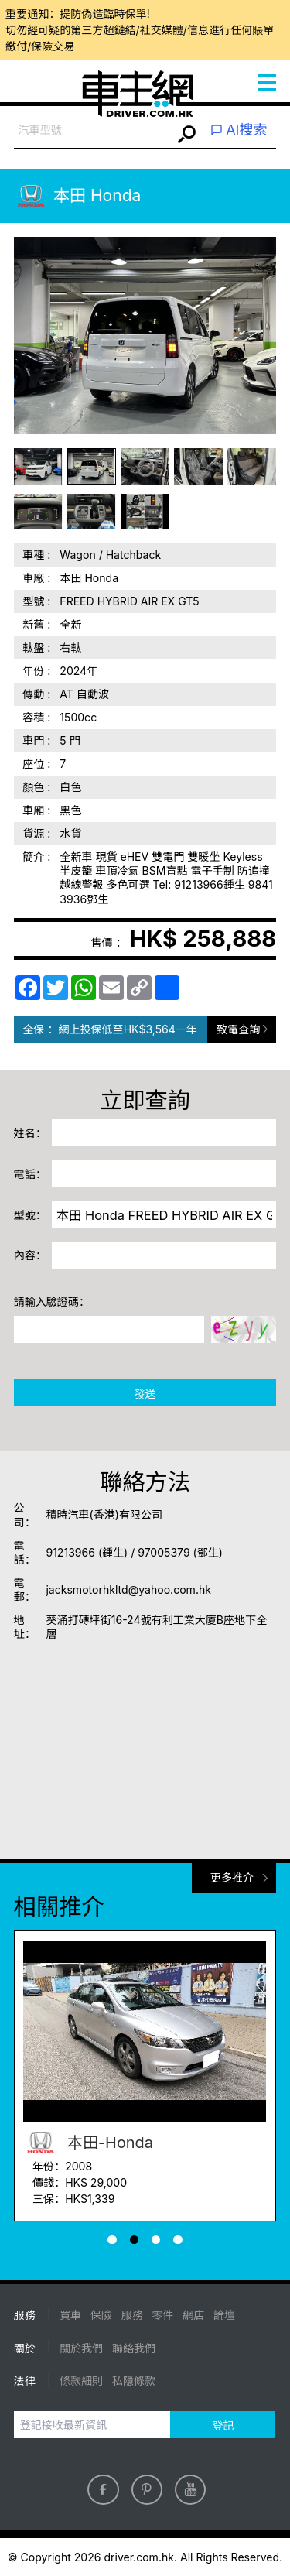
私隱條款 (133, 2380)
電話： (30, 1173)
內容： (30, 1255)
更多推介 (232, 1877)
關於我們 (81, 2348)
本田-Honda (88, 2142)
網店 (193, 2314)
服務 (132, 2314)
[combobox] (93, 130)
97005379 (163, 1552)
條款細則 (81, 2380)
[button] (112, 2240)
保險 (101, 2314)
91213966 (70, 1552)
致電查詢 (238, 1029)
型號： (30, 1214)
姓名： (30, 1132)
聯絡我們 (133, 2348)
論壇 (224, 2314)
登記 (223, 2425)
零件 (162, 2314)
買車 (70, 2314)
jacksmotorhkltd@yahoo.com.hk (128, 1589)
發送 (144, 1393)
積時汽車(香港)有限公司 (104, 1514)
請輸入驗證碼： (52, 1301)
